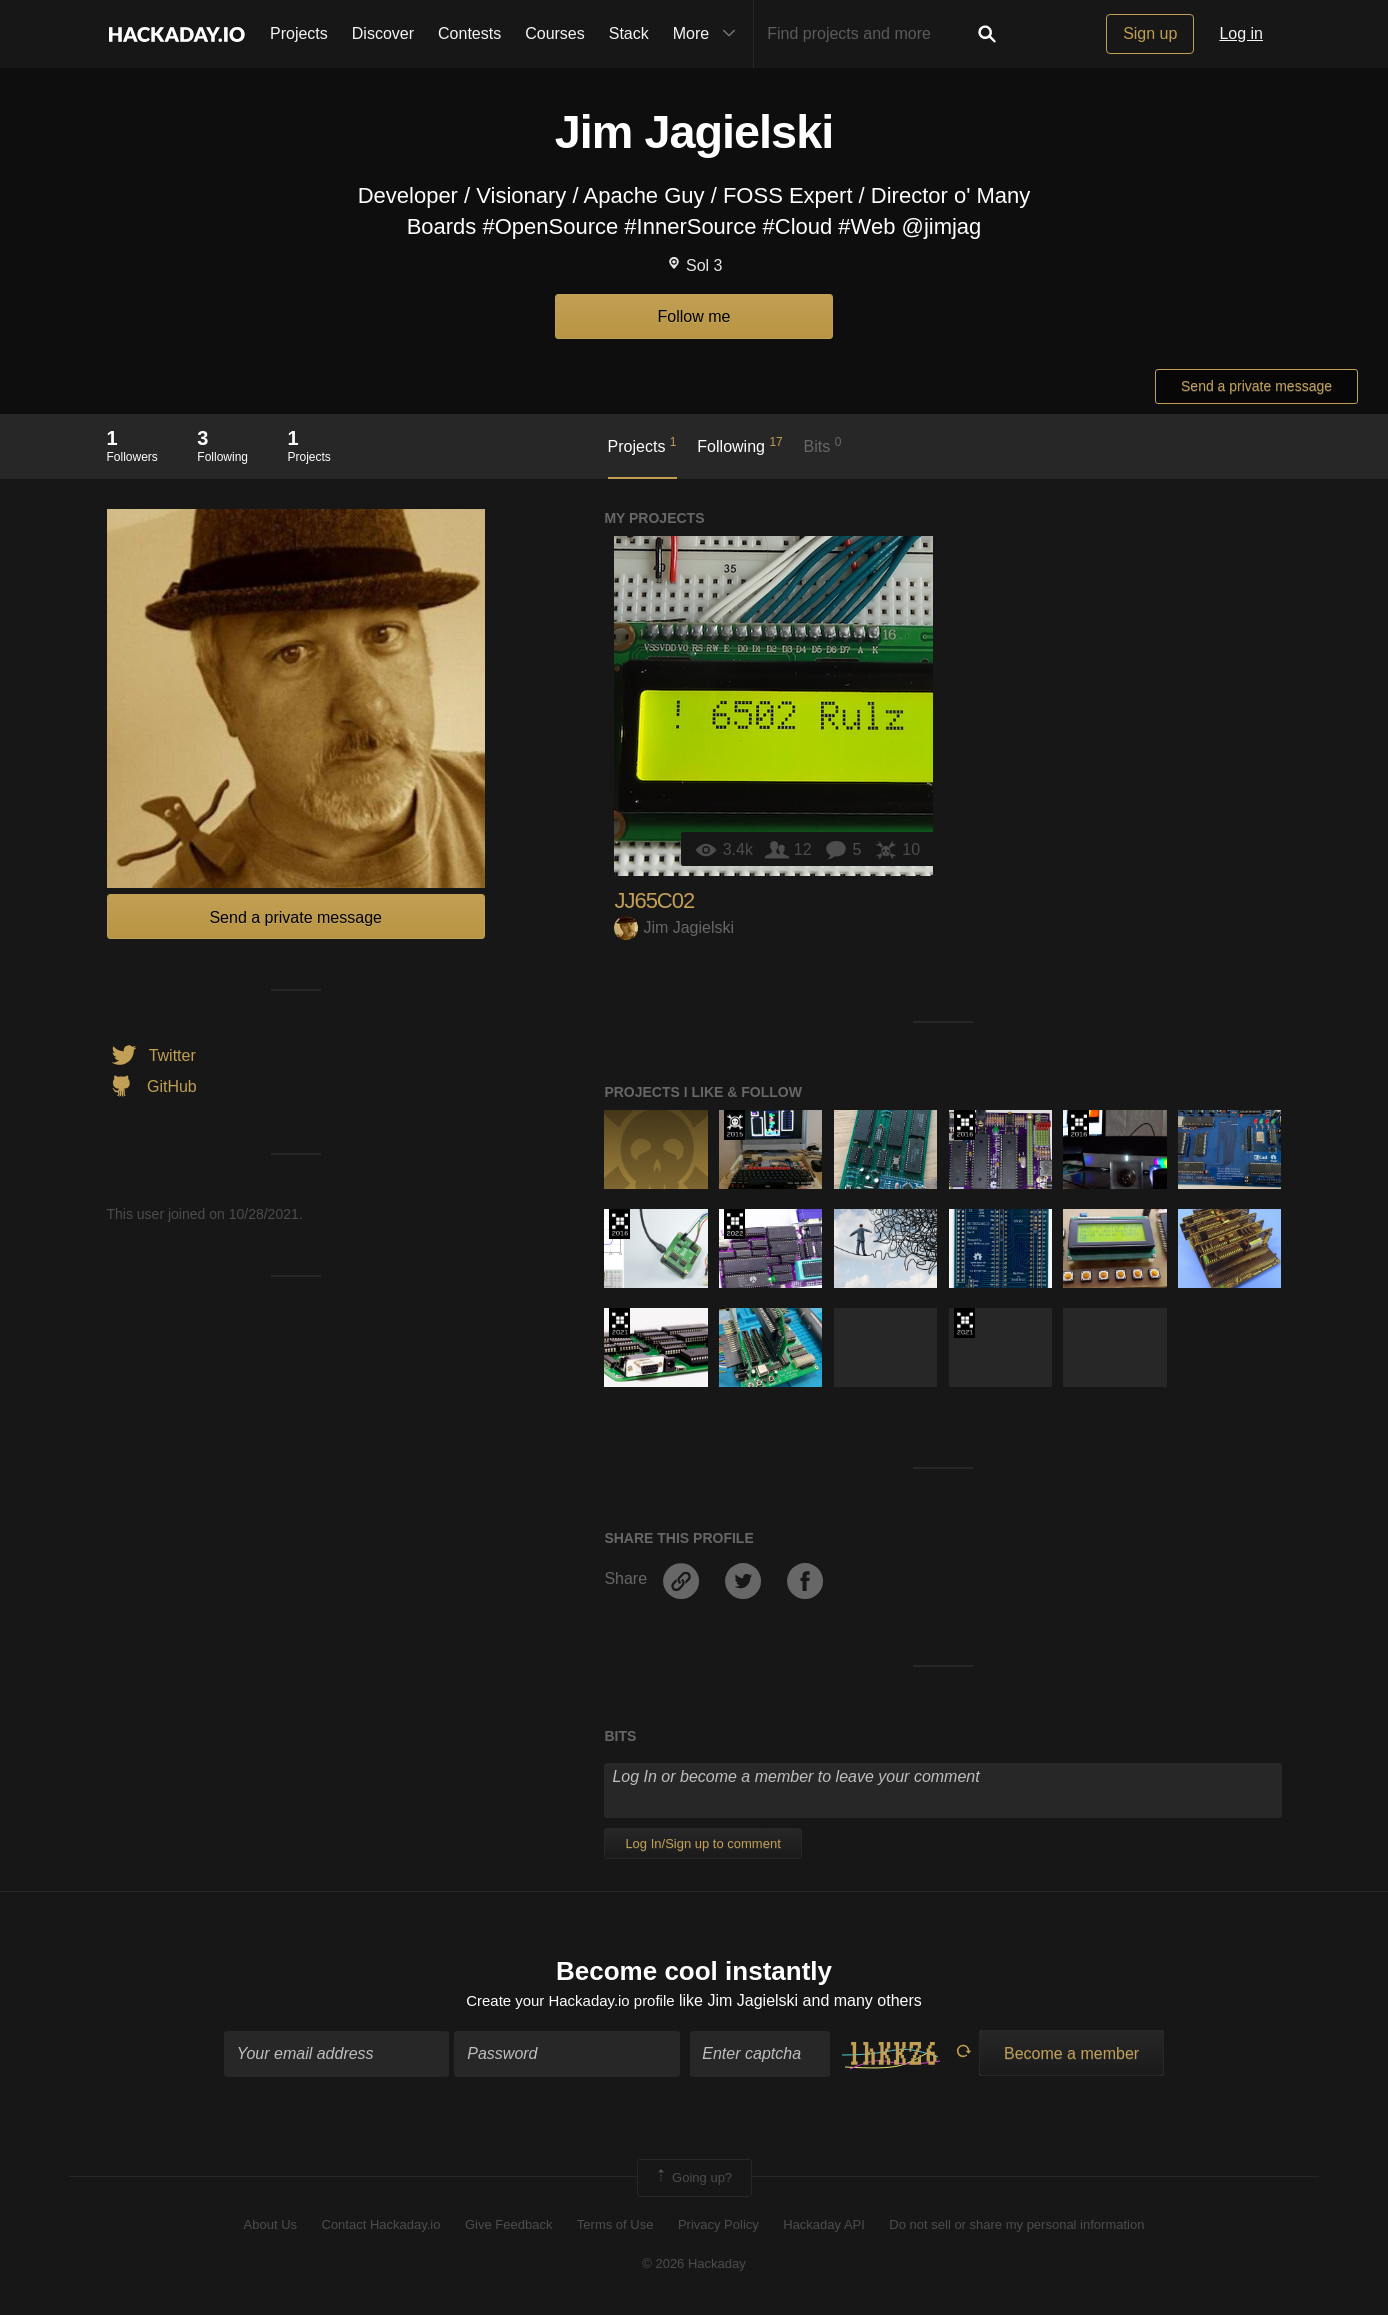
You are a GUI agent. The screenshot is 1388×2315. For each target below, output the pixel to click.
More (709, 34)
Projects (299, 33)
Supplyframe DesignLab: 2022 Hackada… (734, 1224)
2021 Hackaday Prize (619, 1323)
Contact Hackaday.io (381, 2227)
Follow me (694, 316)
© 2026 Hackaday (694, 2265)
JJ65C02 (654, 900)
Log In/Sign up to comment (702, 1843)
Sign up (1150, 33)
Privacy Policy (718, 2227)
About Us (270, 2227)
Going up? (693, 2180)
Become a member (1071, 2055)
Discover (383, 33)
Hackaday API (824, 2227)
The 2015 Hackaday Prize (734, 1125)
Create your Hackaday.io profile (570, 2002)
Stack (629, 33)
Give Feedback (508, 2227)
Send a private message (1256, 386)
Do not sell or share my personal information (1016, 2227)
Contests (469, 33)
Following (739, 445)
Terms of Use (615, 2227)
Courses (555, 33)
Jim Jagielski (674, 927)
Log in (1241, 33)
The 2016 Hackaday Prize (964, 1125)
